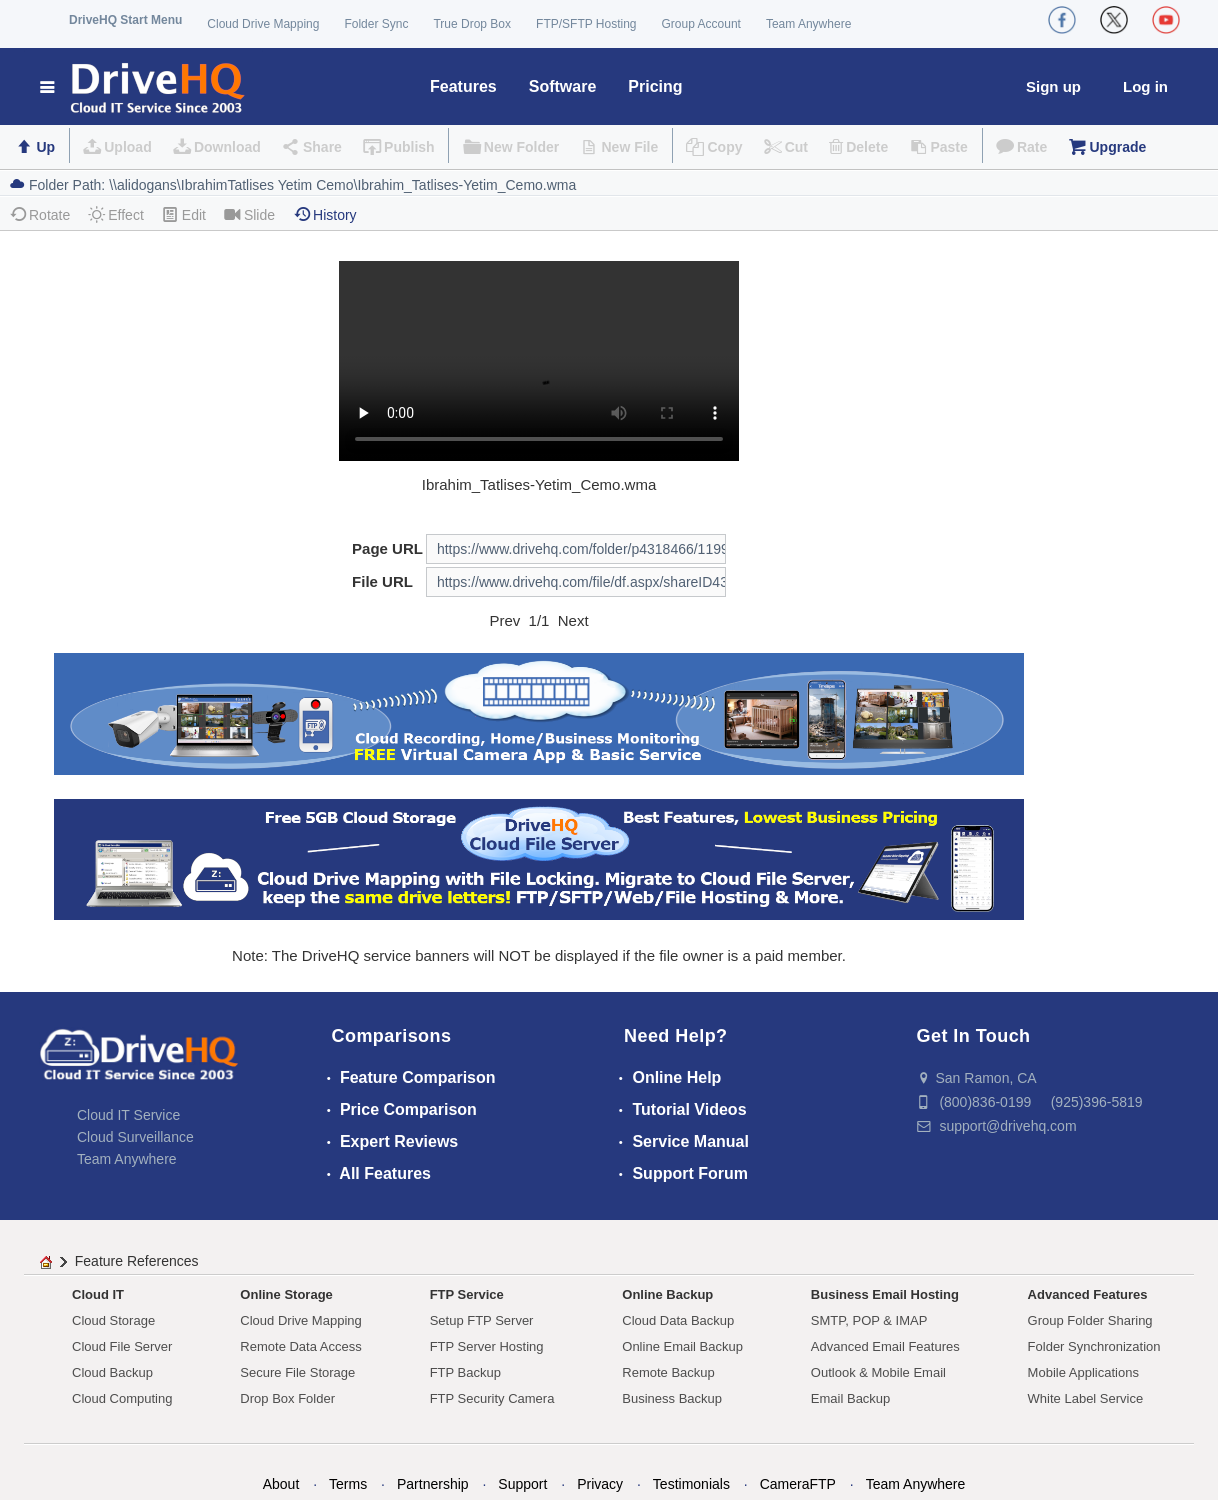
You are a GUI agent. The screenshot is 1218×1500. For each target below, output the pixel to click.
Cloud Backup (112, 1372)
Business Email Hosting (885, 1294)
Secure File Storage (297, 1372)
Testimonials (691, 1484)
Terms (348, 1484)
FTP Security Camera (492, 1398)
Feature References (137, 1261)
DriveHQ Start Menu (125, 20)
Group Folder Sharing (1090, 1320)
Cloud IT (98, 1294)
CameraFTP (798, 1484)
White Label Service (1086, 1398)
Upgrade (1117, 147)
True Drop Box (472, 24)
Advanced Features (1088, 1294)
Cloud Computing (122, 1398)
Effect (116, 214)
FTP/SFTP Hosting (586, 24)
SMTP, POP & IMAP (869, 1320)
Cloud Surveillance (135, 1137)
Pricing (655, 86)
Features (463, 86)
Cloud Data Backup (678, 1320)
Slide (249, 214)
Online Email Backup (682, 1346)
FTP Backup (465, 1372)
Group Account (701, 24)
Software (563, 86)
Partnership (433, 1484)
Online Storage (286, 1294)
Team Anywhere (808, 24)
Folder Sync (376, 24)
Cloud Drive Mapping (263, 24)
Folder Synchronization (1094, 1346)
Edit (184, 214)
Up (45, 147)
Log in (1145, 86)
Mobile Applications (1083, 1372)
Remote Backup (668, 1372)
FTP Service (467, 1294)
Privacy (600, 1484)
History (325, 214)
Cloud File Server (122, 1346)
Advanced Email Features (885, 1346)
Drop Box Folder (287, 1398)
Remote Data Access (300, 1346)
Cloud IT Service (128, 1115)
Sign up (1053, 86)
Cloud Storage (113, 1320)
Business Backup (672, 1398)
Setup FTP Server (482, 1320)
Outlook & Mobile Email (878, 1372)
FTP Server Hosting (487, 1346)
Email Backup (850, 1398)
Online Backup (667, 1294)
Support (522, 1484)
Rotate (39, 214)
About (281, 1484)
